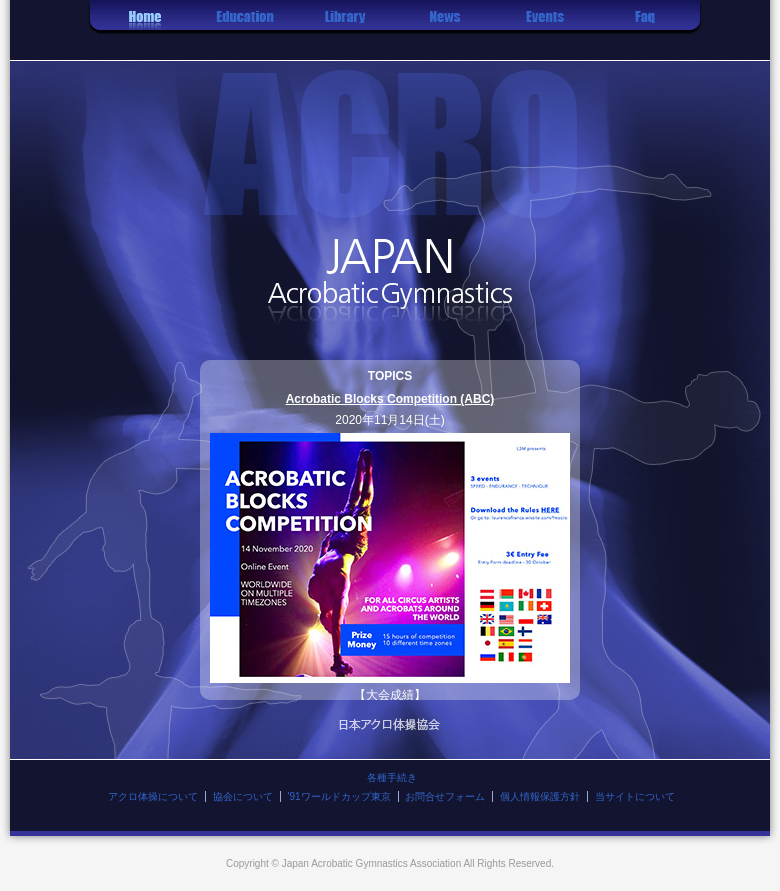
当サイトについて (635, 796)
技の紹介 (345, 30)
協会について (243, 796)
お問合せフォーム (445, 796)
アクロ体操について (153, 796)
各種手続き (392, 777)
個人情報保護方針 (540, 796)
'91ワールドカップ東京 (339, 796)
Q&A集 (645, 30)
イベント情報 (545, 30)
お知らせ (445, 30)
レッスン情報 (245, 30)
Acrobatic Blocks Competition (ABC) (390, 399)
